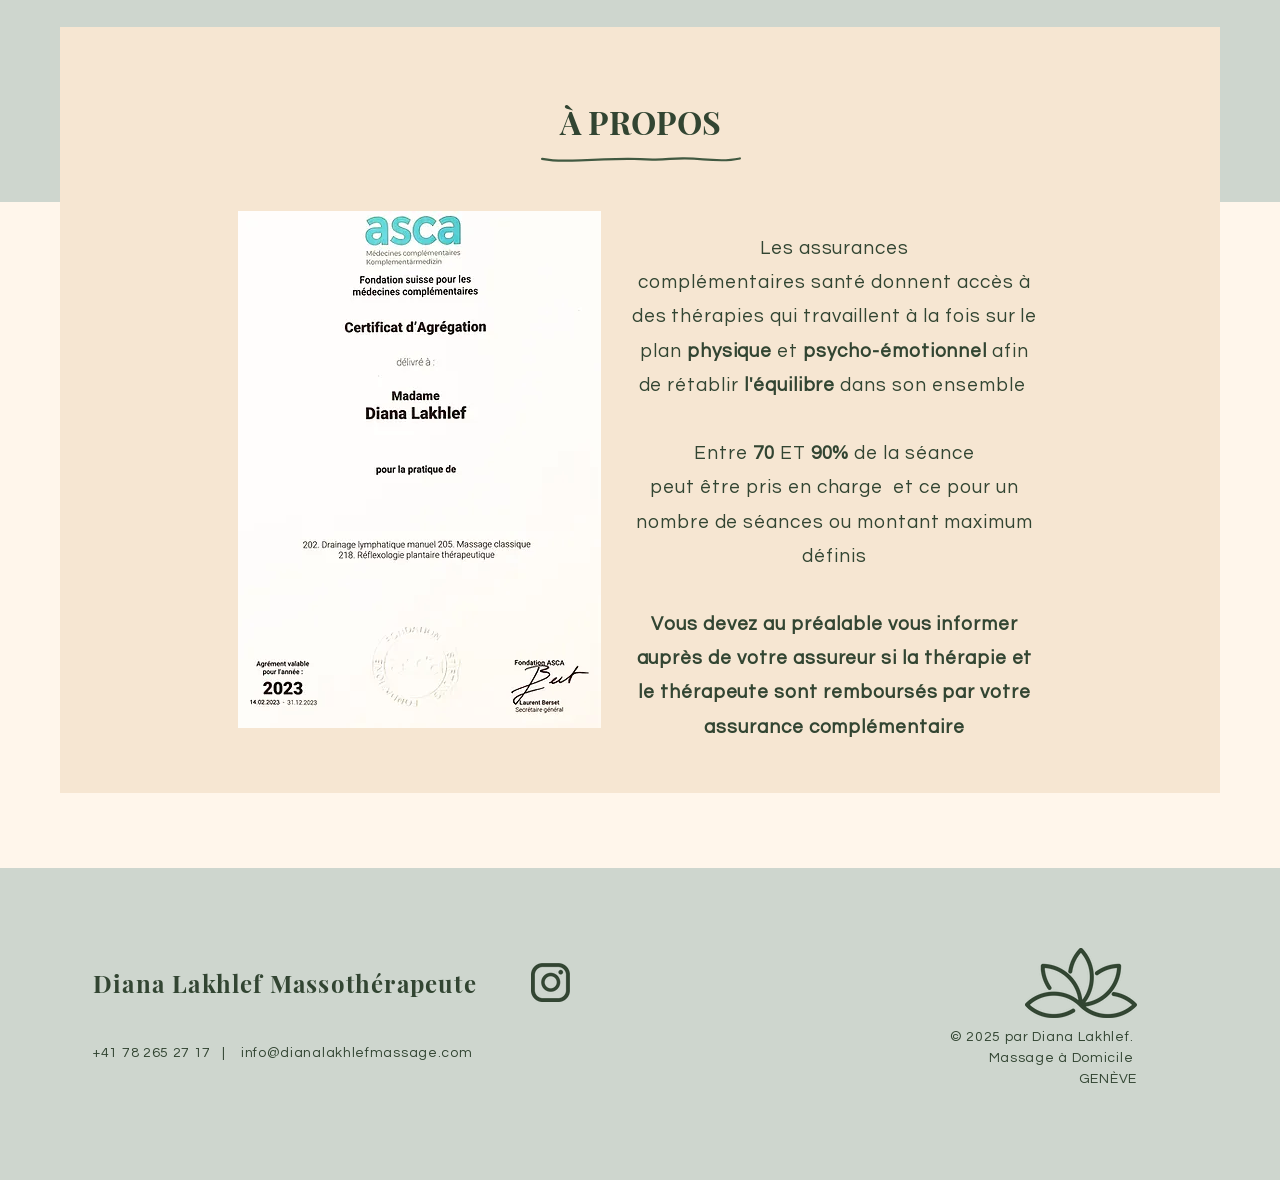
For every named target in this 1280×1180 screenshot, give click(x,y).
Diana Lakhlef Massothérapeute (285, 983)
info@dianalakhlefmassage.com (357, 1053)
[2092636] (550, 982)
